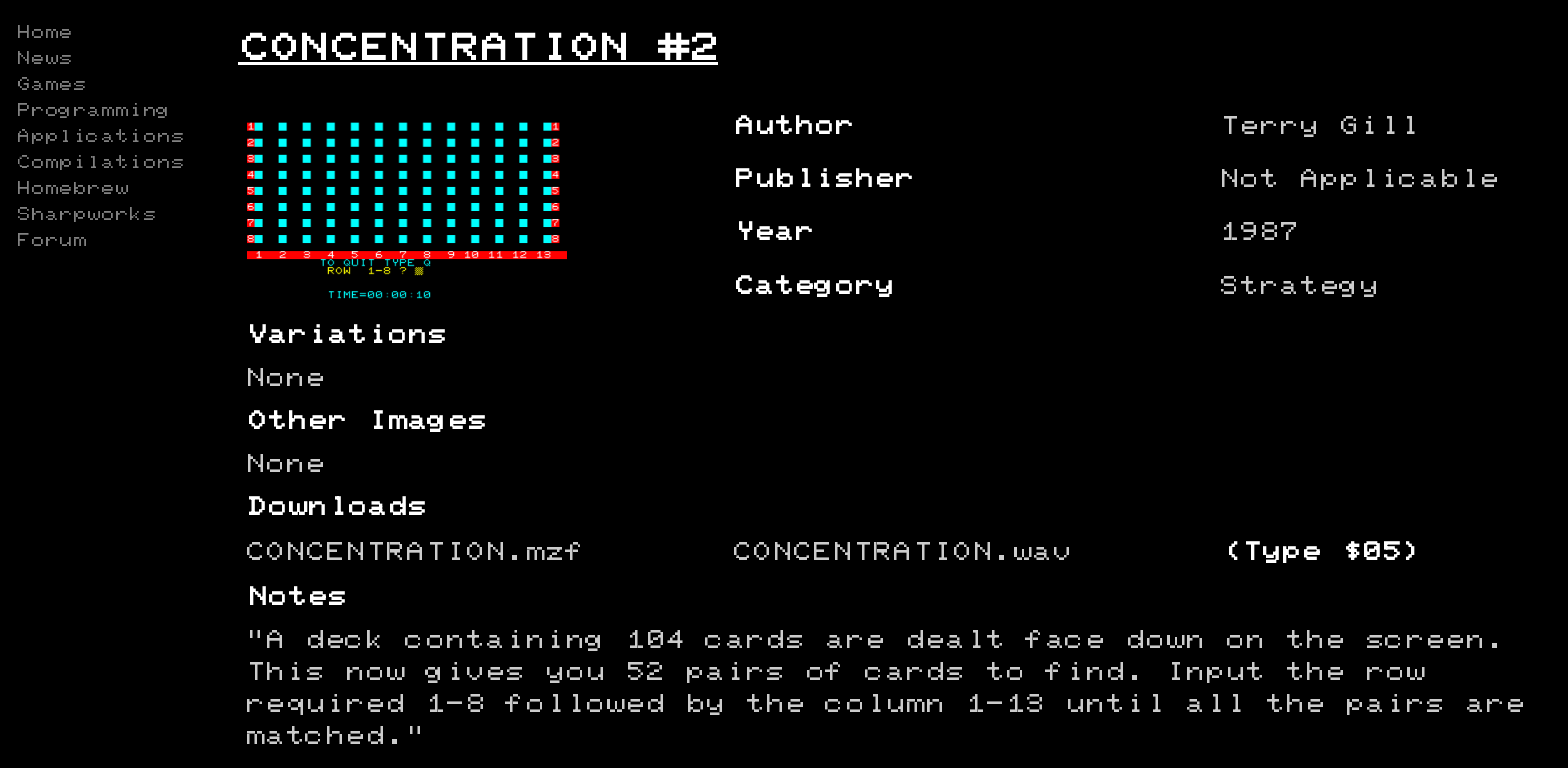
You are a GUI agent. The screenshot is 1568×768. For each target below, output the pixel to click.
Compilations (100, 163)
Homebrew (72, 189)
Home (44, 33)
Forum (51, 241)
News (44, 59)
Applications (100, 137)
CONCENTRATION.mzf (415, 552)
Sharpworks (86, 215)
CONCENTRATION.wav (902, 552)
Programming (93, 111)
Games (51, 85)
